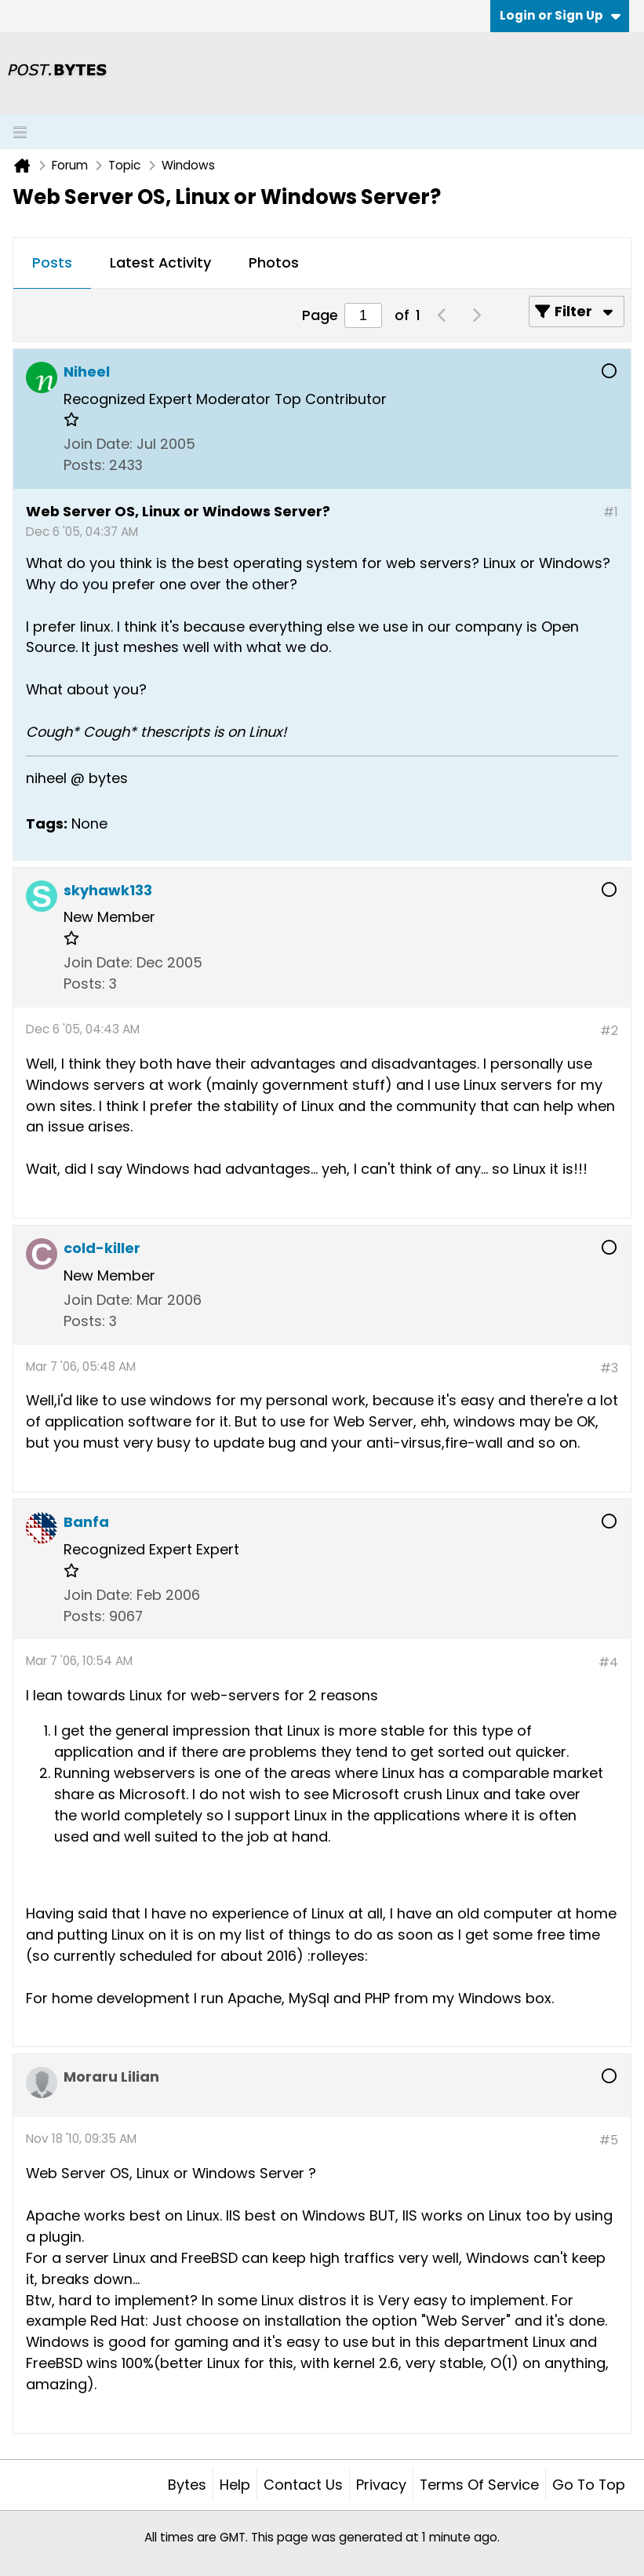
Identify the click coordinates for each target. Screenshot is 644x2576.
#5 (608, 2140)
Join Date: (98, 444)
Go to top (588, 2484)
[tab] (52, 264)
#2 (609, 1030)
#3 (609, 1368)
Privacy (381, 2484)
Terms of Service (479, 2484)
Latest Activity (160, 262)
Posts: (84, 465)
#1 (610, 512)
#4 (608, 1662)
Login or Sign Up (560, 15)
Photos (274, 262)
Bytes (187, 2484)
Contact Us (303, 2484)
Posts (52, 262)
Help (235, 2484)
